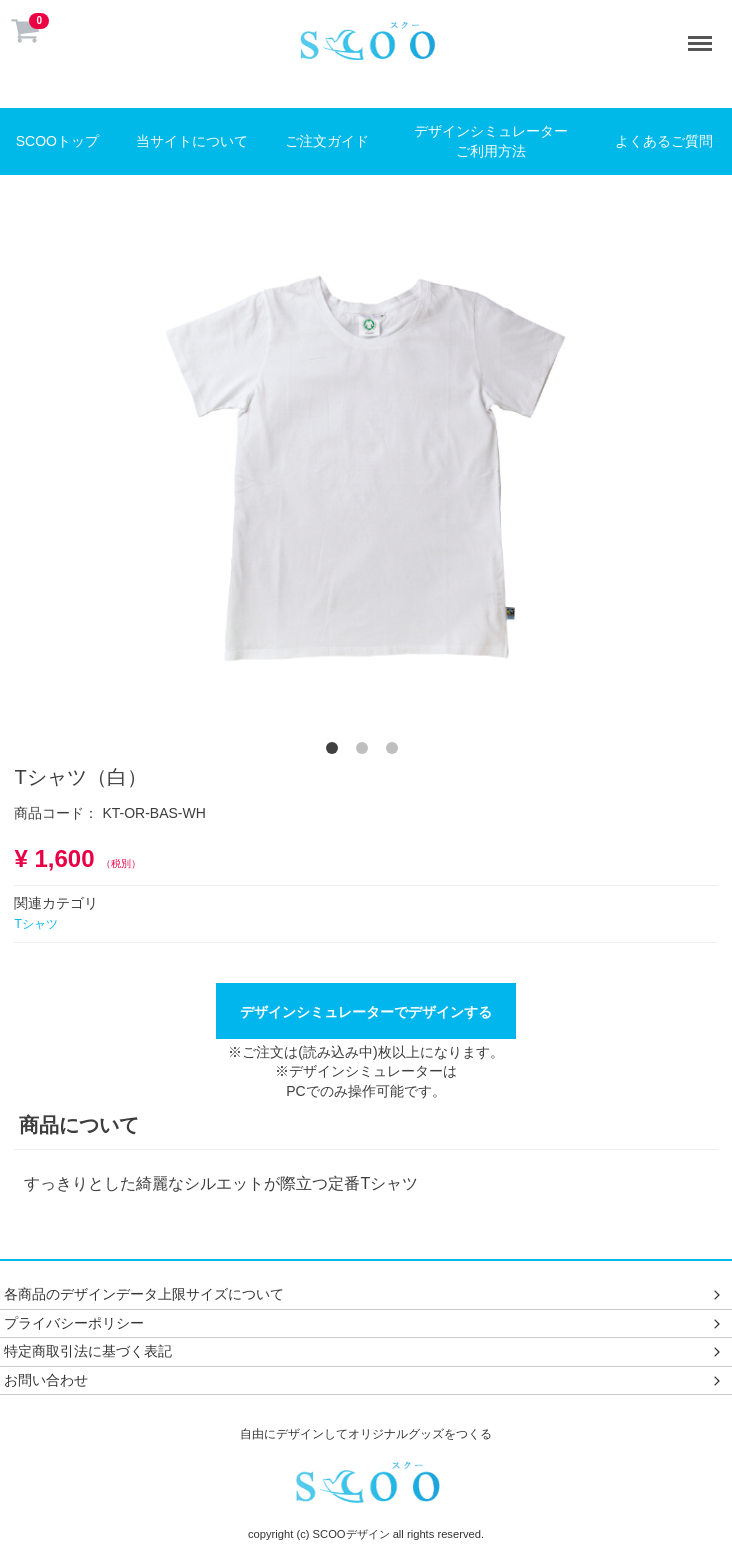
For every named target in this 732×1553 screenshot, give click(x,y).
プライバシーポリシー (364, 1322)
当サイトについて (192, 141)
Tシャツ (35, 924)
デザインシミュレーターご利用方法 (491, 141)
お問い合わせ (364, 1380)
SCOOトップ (57, 141)
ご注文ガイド (327, 141)
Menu (704, 34)
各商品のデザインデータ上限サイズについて (364, 1294)
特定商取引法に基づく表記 (364, 1351)
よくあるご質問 (664, 141)
